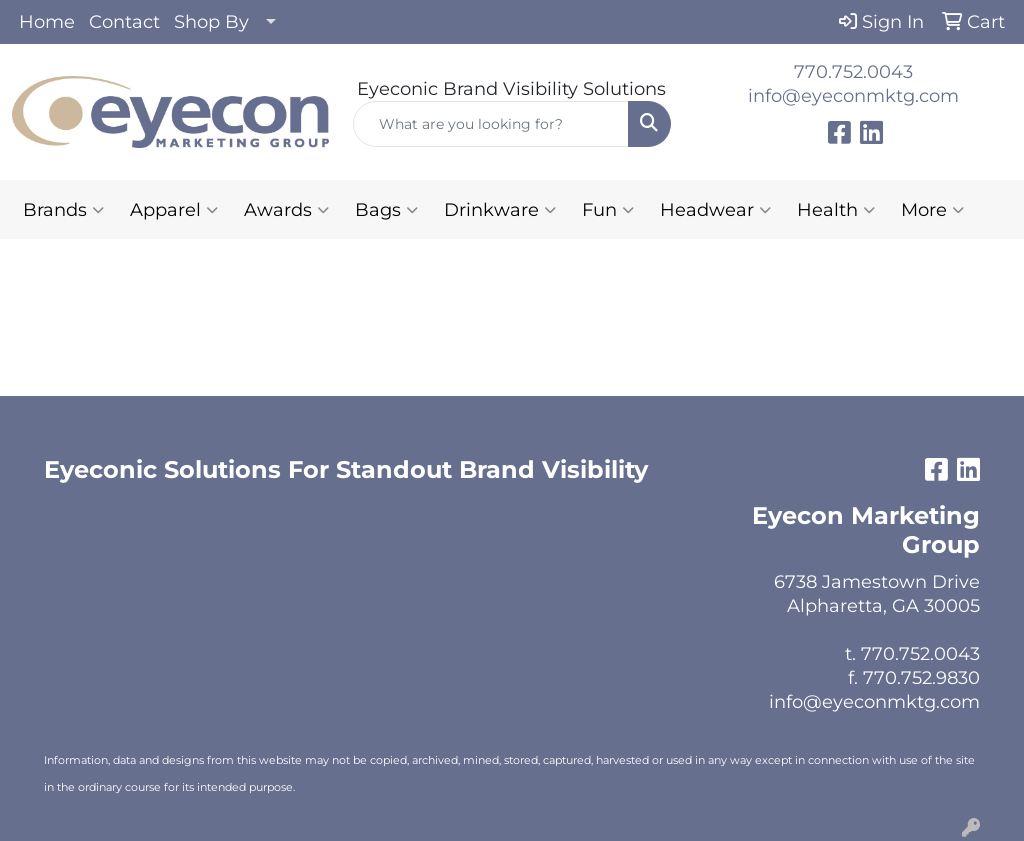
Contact (124, 22)
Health (836, 210)
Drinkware (500, 210)
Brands (63, 210)
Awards (286, 210)
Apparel (174, 210)
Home (47, 22)
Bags (386, 210)
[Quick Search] (490, 124)
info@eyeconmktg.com (853, 96)
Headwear (715, 210)
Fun (608, 210)
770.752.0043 (853, 72)
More (932, 210)
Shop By (211, 22)
